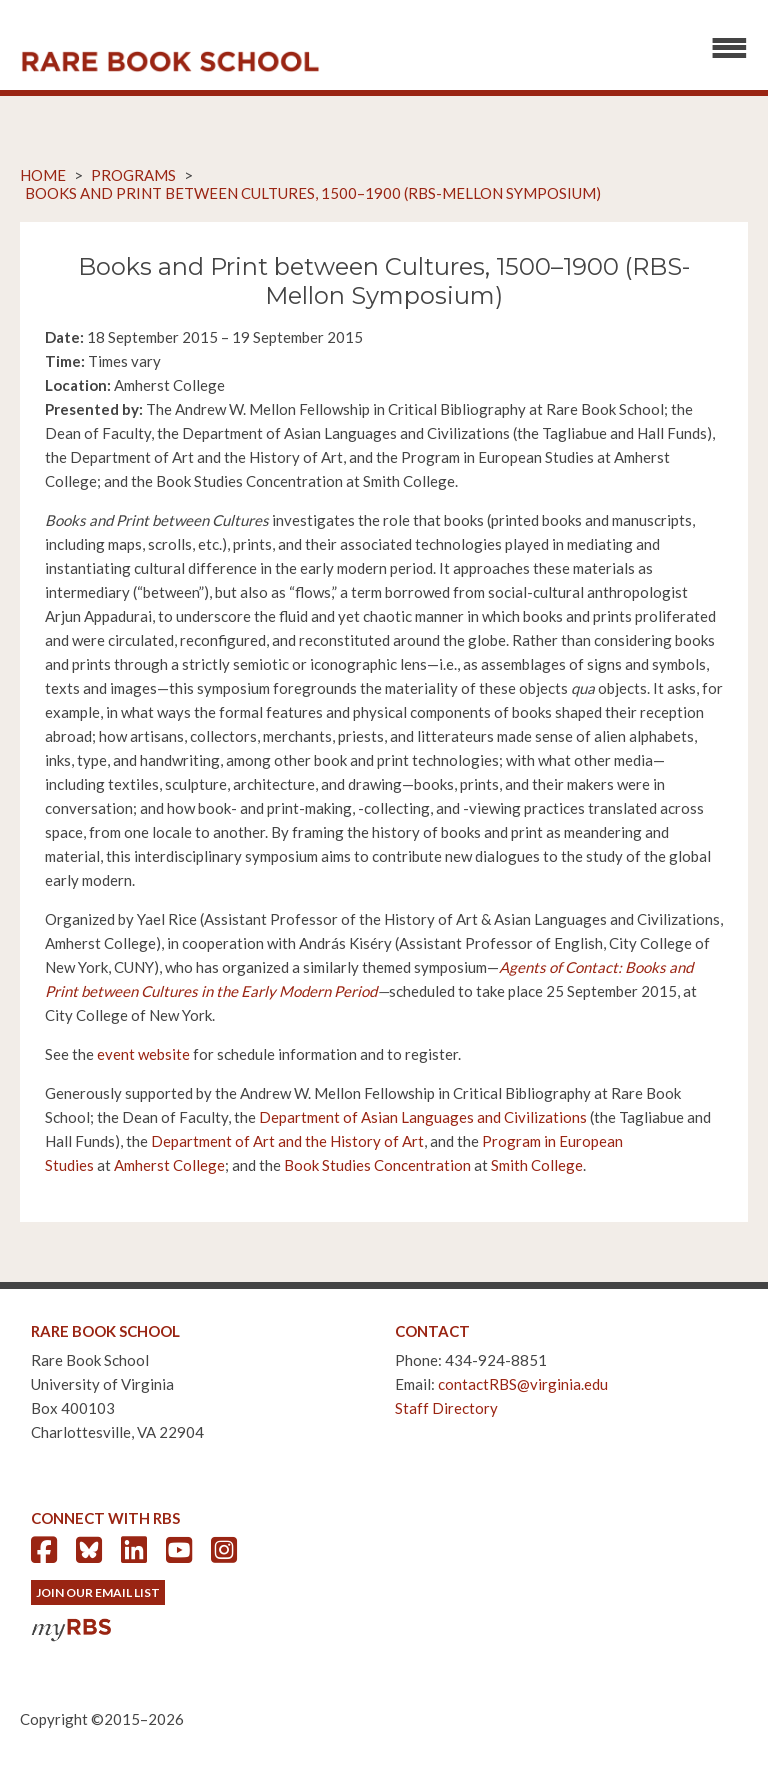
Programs (133, 175)
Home (43, 175)
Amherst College (169, 1165)
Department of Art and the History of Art (287, 1141)
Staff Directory (446, 1408)
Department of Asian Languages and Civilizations (423, 1117)
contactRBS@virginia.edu (523, 1384)
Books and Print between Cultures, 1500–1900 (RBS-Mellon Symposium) (313, 193)
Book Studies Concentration (377, 1165)
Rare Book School (170, 62)
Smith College (537, 1165)
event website (143, 1054)
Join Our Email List (98, 1592)
